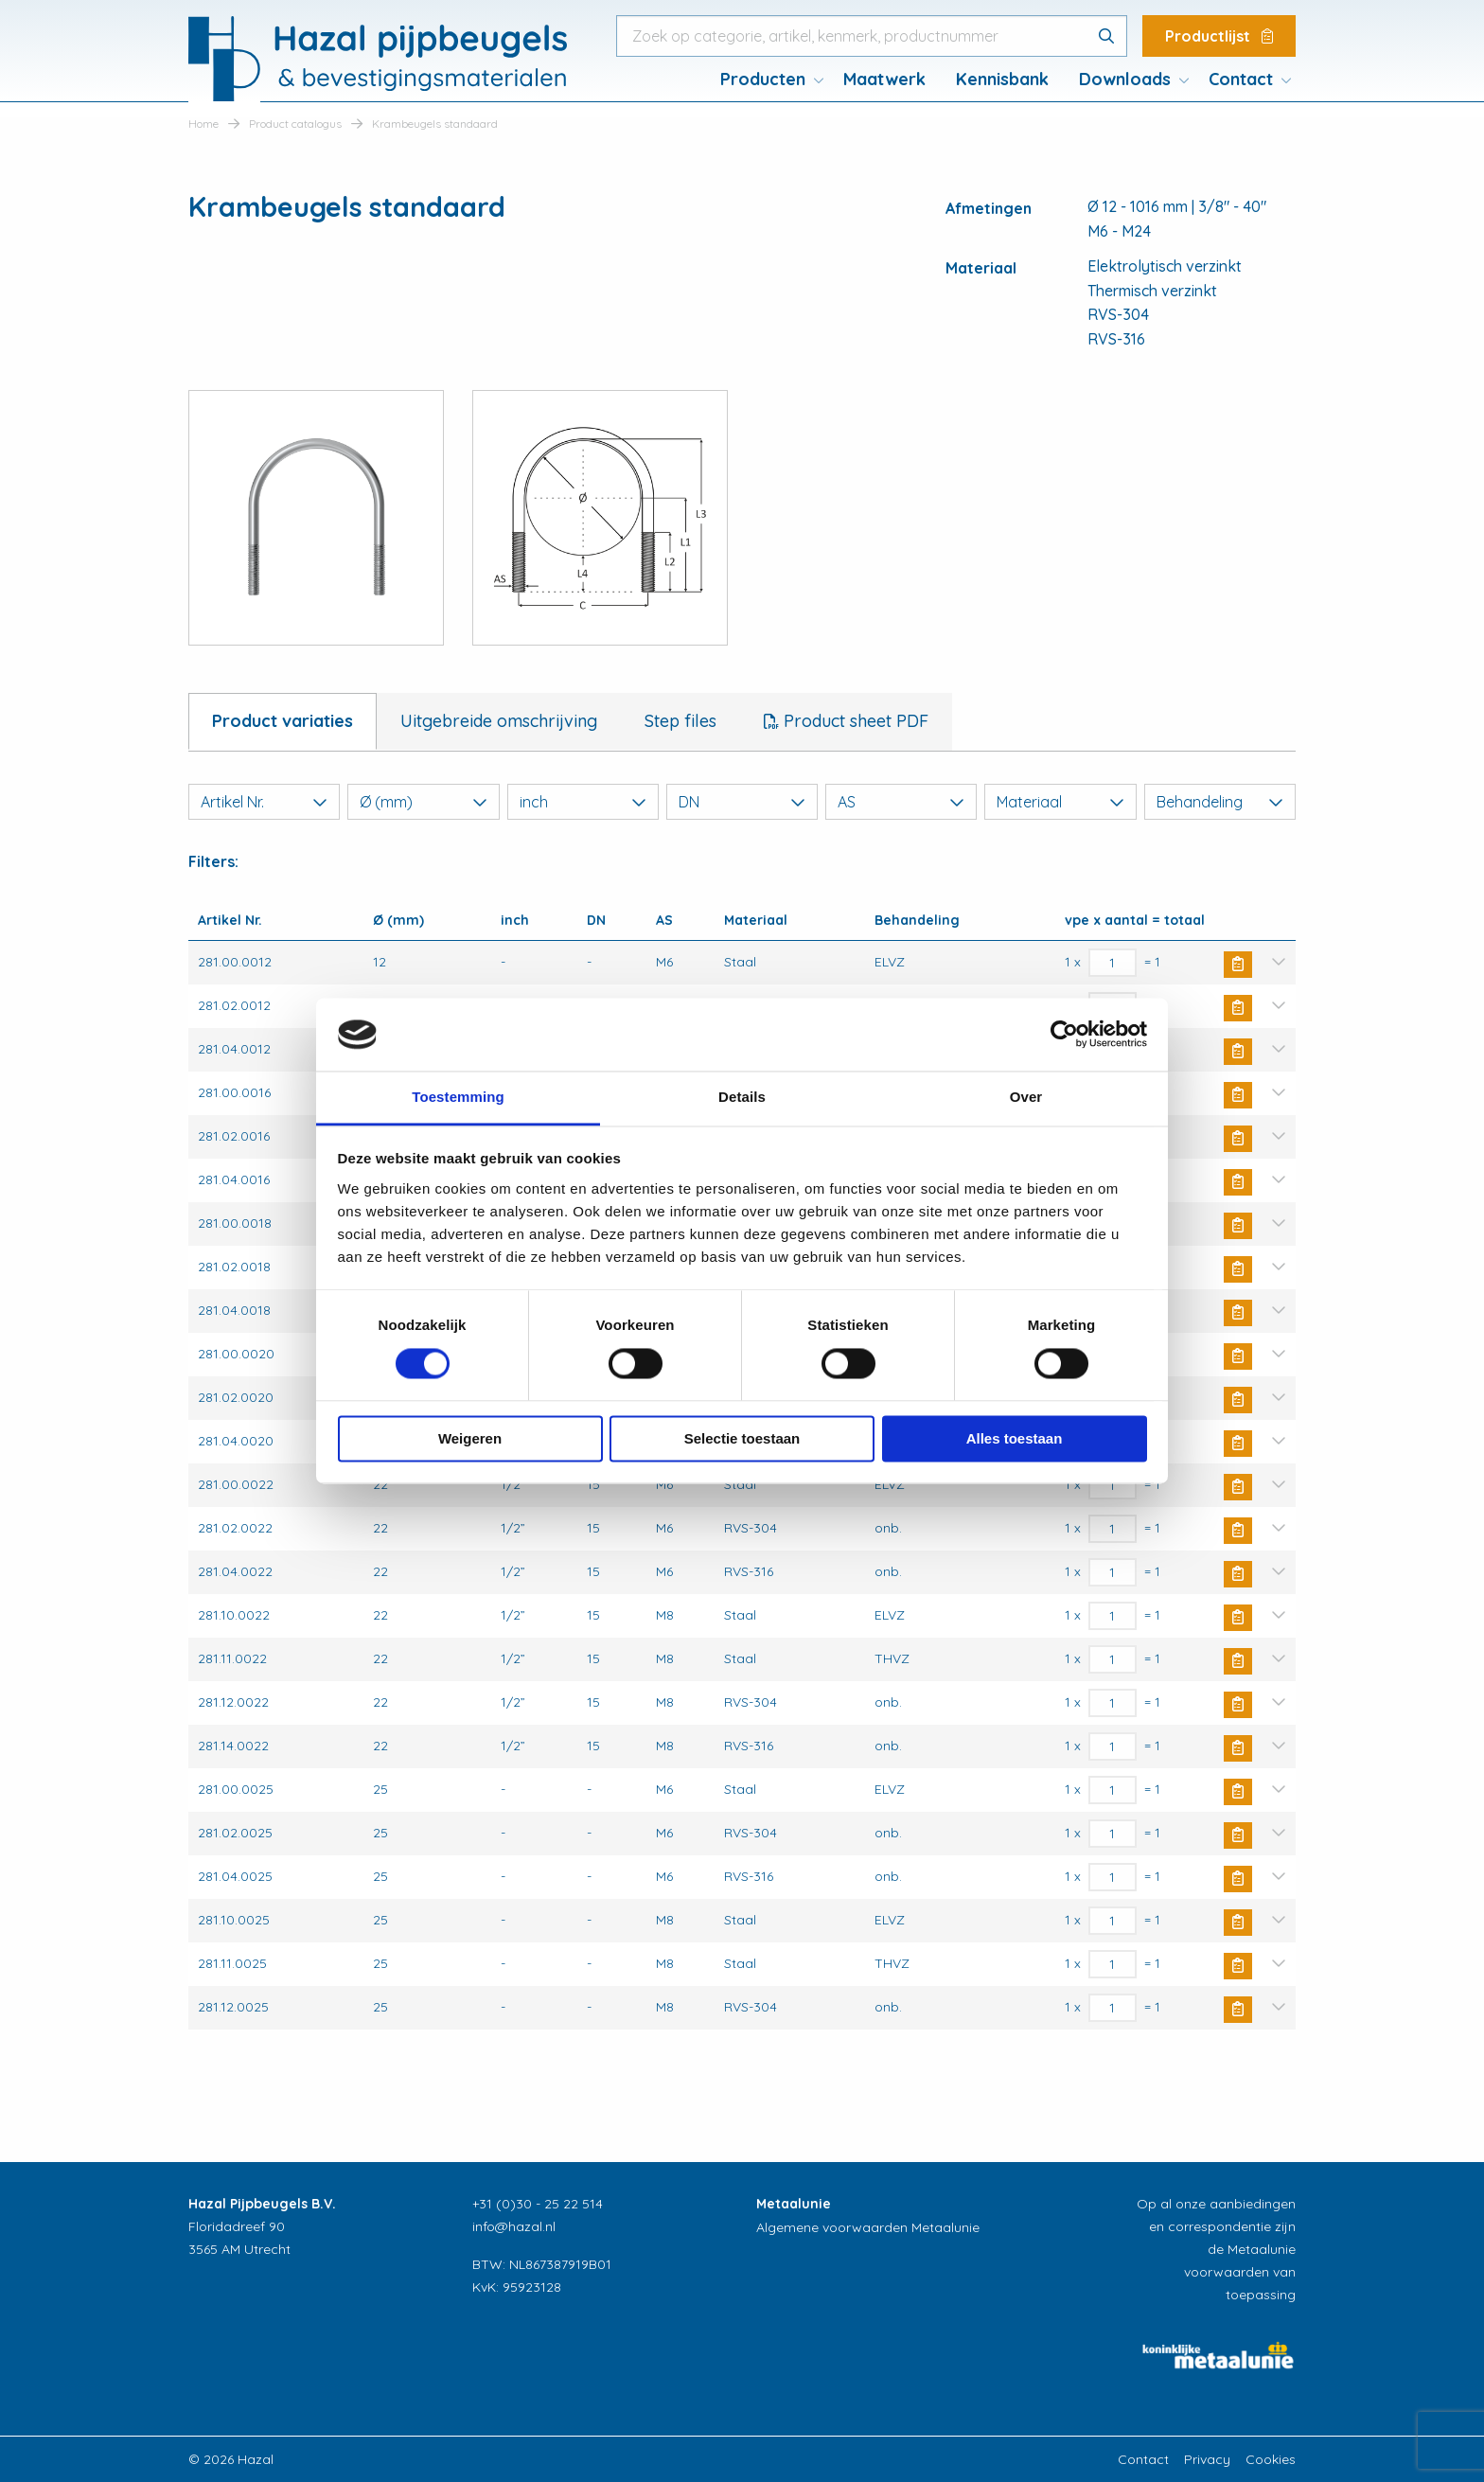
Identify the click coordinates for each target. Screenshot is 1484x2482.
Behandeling (1220, 801)
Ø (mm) (423, 801)
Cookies (1271, 2459)
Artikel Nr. (264, 801)
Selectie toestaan (742, 1438)
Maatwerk (884, 79)
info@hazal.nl (514, 2226)
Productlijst (1219, 36)
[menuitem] (766, 79)
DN (742, 801)
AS (901, 801)
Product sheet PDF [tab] (853, 721)
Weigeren (470, 1438)
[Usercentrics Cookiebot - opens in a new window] (1064, 1034)
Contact (1241, 79)
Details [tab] (742, 1097)
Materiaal (1060, 801)
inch (583, 801)
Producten (762, 79)
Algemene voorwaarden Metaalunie (868, 2227)
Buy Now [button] (1238, 964)
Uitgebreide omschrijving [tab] (498, 721)
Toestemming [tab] (458, 1097)
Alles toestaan (1014, 1438)
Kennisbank (1002, 79)
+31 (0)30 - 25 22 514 (537, 2203)
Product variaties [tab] (282, 721)
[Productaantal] (1112, 962)
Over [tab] (1026, 1097)
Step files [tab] (680, 721)
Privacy (1207, 2459)
